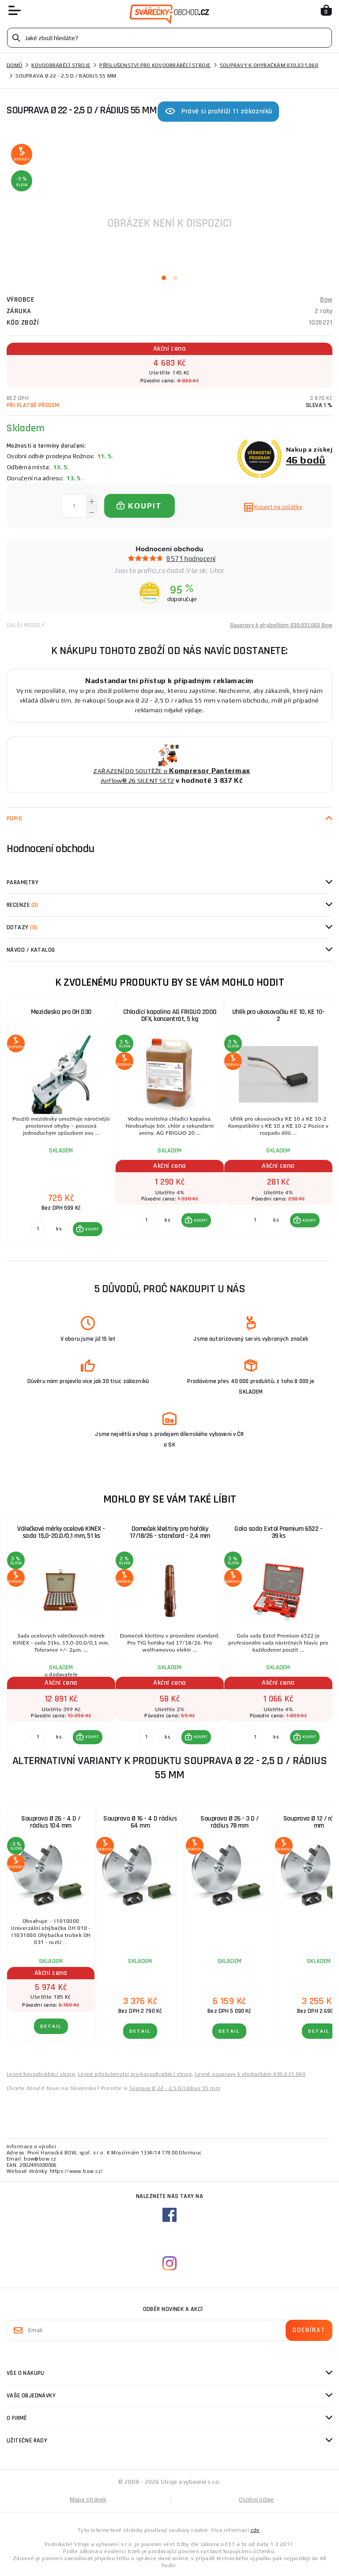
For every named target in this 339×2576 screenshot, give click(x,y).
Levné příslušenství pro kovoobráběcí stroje (135, 2074)
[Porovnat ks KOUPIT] (38, 1229)
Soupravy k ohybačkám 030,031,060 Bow (281, 625)
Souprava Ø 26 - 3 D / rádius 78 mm (229, 1822)
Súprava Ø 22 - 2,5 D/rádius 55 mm (174, 2088)
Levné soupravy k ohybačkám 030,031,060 (250, 2074)
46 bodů (306, 460)
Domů (15, 65)
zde (255, 2530)
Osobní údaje (256, 2499)
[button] (88, 1229)
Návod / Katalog (31, 950)
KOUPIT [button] (92, 1229)
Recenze (22, 905)
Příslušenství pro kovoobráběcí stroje (155, 65)
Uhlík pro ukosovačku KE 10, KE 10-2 (278, 1015)
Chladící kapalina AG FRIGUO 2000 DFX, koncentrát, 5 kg (170, 1015)
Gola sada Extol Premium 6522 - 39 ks (278, 1532)
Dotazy (22, 927)
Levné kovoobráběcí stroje (41, 2074)
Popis (14, 819)
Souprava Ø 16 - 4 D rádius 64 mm (140, 1822)
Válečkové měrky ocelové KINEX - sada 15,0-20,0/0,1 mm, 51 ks (61, 1532)
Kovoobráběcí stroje (60, 65)
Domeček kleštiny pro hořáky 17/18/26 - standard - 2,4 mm (170, 1532)
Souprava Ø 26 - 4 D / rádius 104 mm (50, 1822)
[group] (61, 1121)
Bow (326, 299)
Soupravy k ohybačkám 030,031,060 (269, 65)
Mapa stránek (88, 2499)
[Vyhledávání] (169, 38)
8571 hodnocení (190, 558)
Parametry (22, 882)
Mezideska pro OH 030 (61, 1012)
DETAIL (51, 2026)
